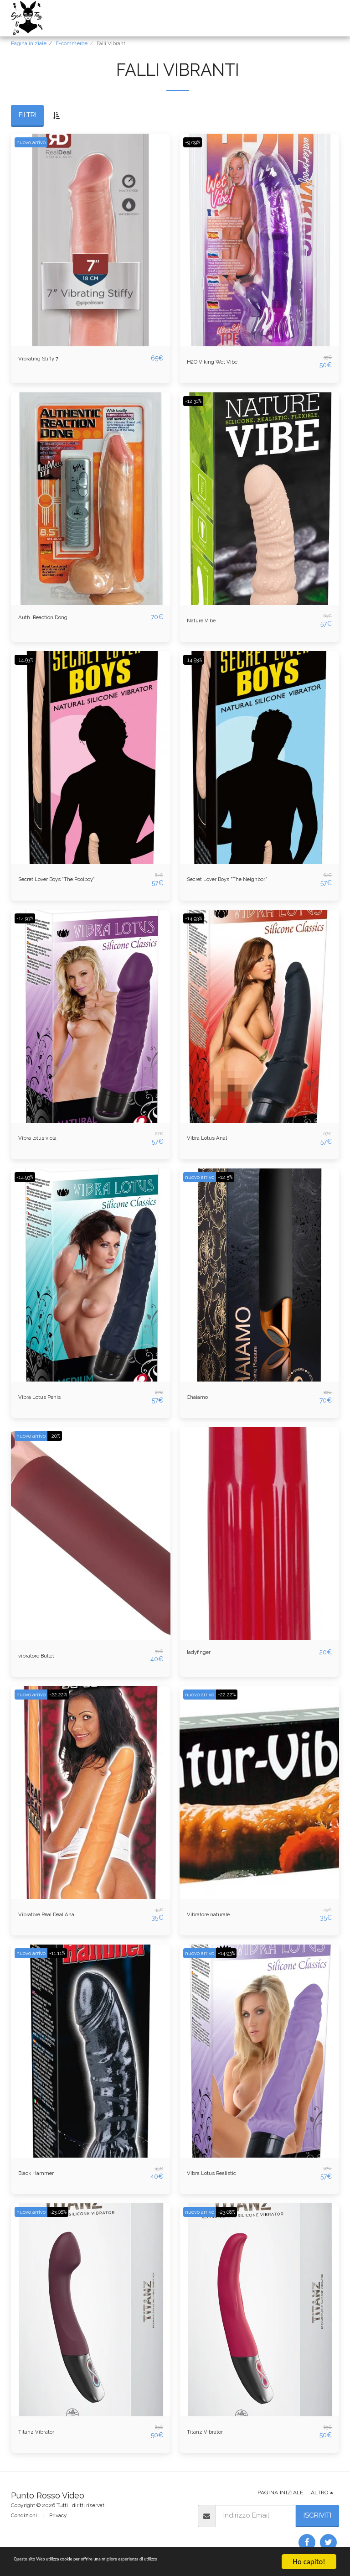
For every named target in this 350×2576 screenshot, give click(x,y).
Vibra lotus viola (44, 1138)
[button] (237, 18)
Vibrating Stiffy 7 (44, 359)
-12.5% (231, 1177)
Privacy (58, 2515)
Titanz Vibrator (41, 2432)
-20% (61, 1436)
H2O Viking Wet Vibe (219, 362)
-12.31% (196, 401)
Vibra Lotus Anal (213, 1138)
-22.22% (65, 1694)
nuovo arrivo (33, 142)
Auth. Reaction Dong (52, 617)
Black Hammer (41, 2173)
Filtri (27, 115)
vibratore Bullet (43, 1656)
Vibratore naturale (216, 1914)
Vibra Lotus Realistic (219, 2173)
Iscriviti (317, 2515)
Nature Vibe (206, 620)
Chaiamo (201, 1397)
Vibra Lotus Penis (45, 1397)
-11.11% (63, 1953)
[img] (90, 240)
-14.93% (27, 660)
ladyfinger (203, 1652)
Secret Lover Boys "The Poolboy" (71, 880)
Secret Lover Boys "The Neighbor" (241, 880)
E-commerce (72, 43)
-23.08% (65, 2212)
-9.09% (195, 142)
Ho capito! (309, 2561)
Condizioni (24, 2515)
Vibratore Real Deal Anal (58, 1914)
